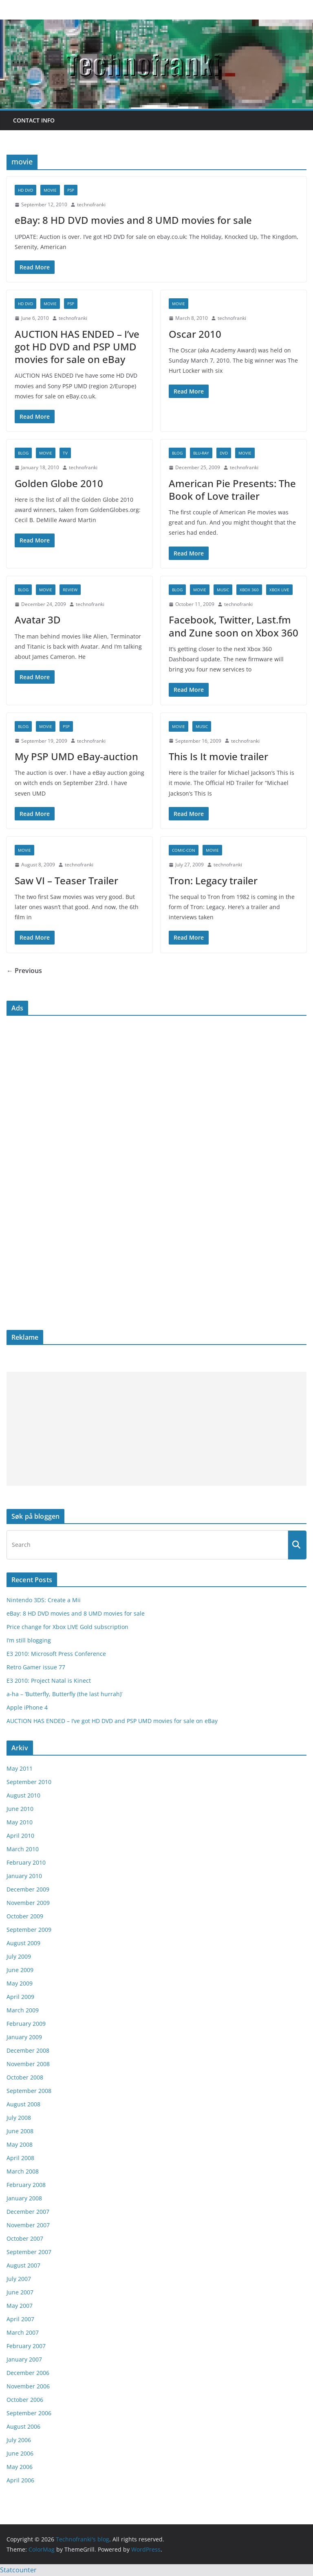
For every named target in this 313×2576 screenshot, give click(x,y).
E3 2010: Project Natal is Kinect (49, 1680)
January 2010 (24, 1876)
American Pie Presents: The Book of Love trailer (232, 490)
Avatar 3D (38, 619)
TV (65, 453)
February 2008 (26, 2185)
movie (50, 190)
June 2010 (20, 1809)
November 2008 (28, 2064)
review (70, 590)
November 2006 (28, 2386)
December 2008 (28, 2050)
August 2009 (23, 1943)
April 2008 (20, 2158)
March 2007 (23, 2332)
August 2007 (23, 2265)
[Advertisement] (156, 1429)
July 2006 (19, 2440)
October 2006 (25, 2399)
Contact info (34, 120)
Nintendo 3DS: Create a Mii (44, 1600)
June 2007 (20, 2292)
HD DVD (25, 190)
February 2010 (26, 1862)
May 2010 (20, 1822)
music (223, 590)
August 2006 (23, 2426)
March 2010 (23, 1849)
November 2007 (28, 2225)
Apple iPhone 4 (27, 1707)
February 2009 (26, 2023)
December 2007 (28, 2211)
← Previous (24, 970)
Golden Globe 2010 (59, 483)
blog (23, 453)
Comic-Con (183, 850)
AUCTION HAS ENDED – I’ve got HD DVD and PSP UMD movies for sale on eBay (77, 346)
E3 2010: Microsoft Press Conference (56, 1654)
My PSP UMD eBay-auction (76, 756)
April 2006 (20, 2480)
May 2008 (20, 2144)
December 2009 (28, 1889)
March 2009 (23, 2010)
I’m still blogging (29, 1640)
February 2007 (26, 2346)
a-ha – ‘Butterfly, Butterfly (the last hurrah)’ (64, 1694)
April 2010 (20, 1835)
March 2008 (23, 2171)
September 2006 (29, 2413)
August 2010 (23, 1795)
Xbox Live (279, 590)
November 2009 (28, 1903)
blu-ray (201, 453)
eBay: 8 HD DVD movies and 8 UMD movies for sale (133, 220)
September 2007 (29, 2252)
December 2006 (28, 2373)
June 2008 (20, 2131)
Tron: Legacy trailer (213, 880)
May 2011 (20, 1768)
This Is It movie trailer (218, 756)
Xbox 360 (249, 590)
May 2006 (20, 2467)
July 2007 (19, 2279)
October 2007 (25, 2238)
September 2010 (29, 1782)
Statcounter (18, 2569)
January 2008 (24, 2198)
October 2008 (25, 2077)
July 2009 (19, 1956)
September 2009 (29, 1929)
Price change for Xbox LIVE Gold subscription (67, 1627)
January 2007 (24, 2359)
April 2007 (20, 2319)
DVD (224, 453)
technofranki (91, 204)
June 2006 (20, 2453)
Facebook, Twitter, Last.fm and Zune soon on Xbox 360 (233, 626)
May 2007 (20, 2305)
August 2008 (23, 2104)
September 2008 (29, 2091)
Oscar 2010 (195, 334)
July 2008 (19, 2117)
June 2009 (20, 1970)
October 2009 (25, 1916)
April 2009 (20, 1997)
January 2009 (24, 2037)
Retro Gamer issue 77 (36, 1667)
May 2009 (20, 1983)
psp (70, 190)
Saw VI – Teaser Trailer (66, 880)
